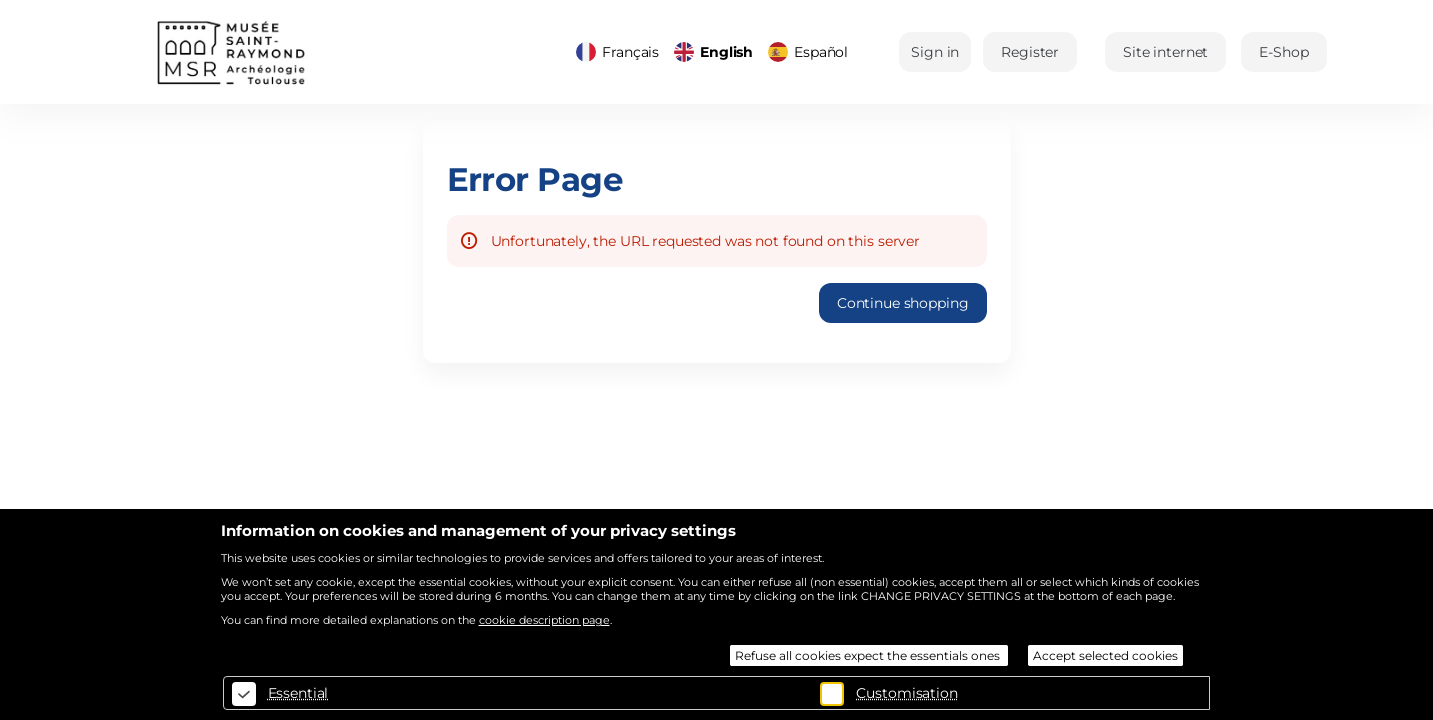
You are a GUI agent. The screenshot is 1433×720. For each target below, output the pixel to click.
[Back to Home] (307, 52)
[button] (1165, 52)
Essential (298, 693)
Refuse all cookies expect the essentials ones (869, 655)
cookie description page (544, 620)
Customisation (906, 693)
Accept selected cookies (1105, 655)
